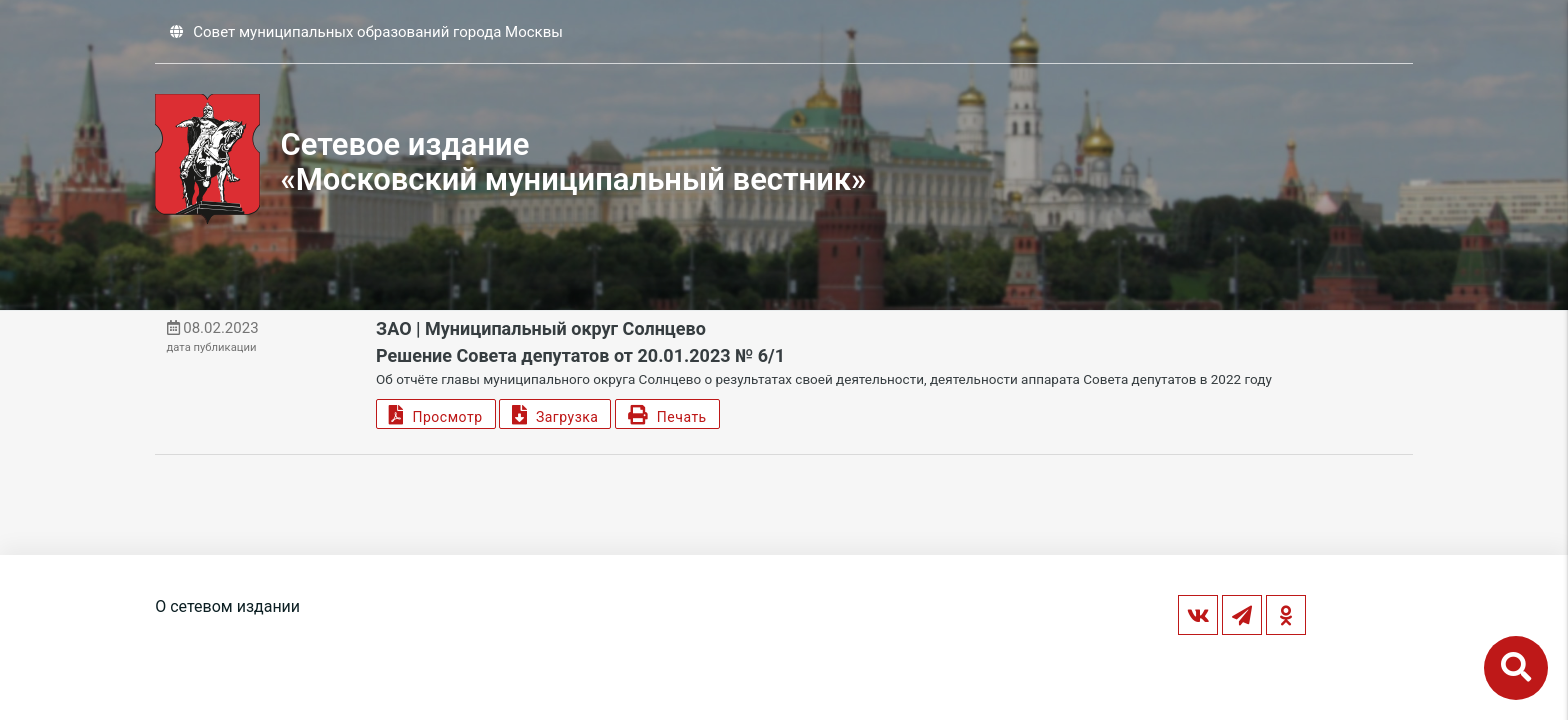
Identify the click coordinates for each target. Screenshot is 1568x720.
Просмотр (435, 414)
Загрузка (555, 414)
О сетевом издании (227, 606)
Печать (667, 414)
